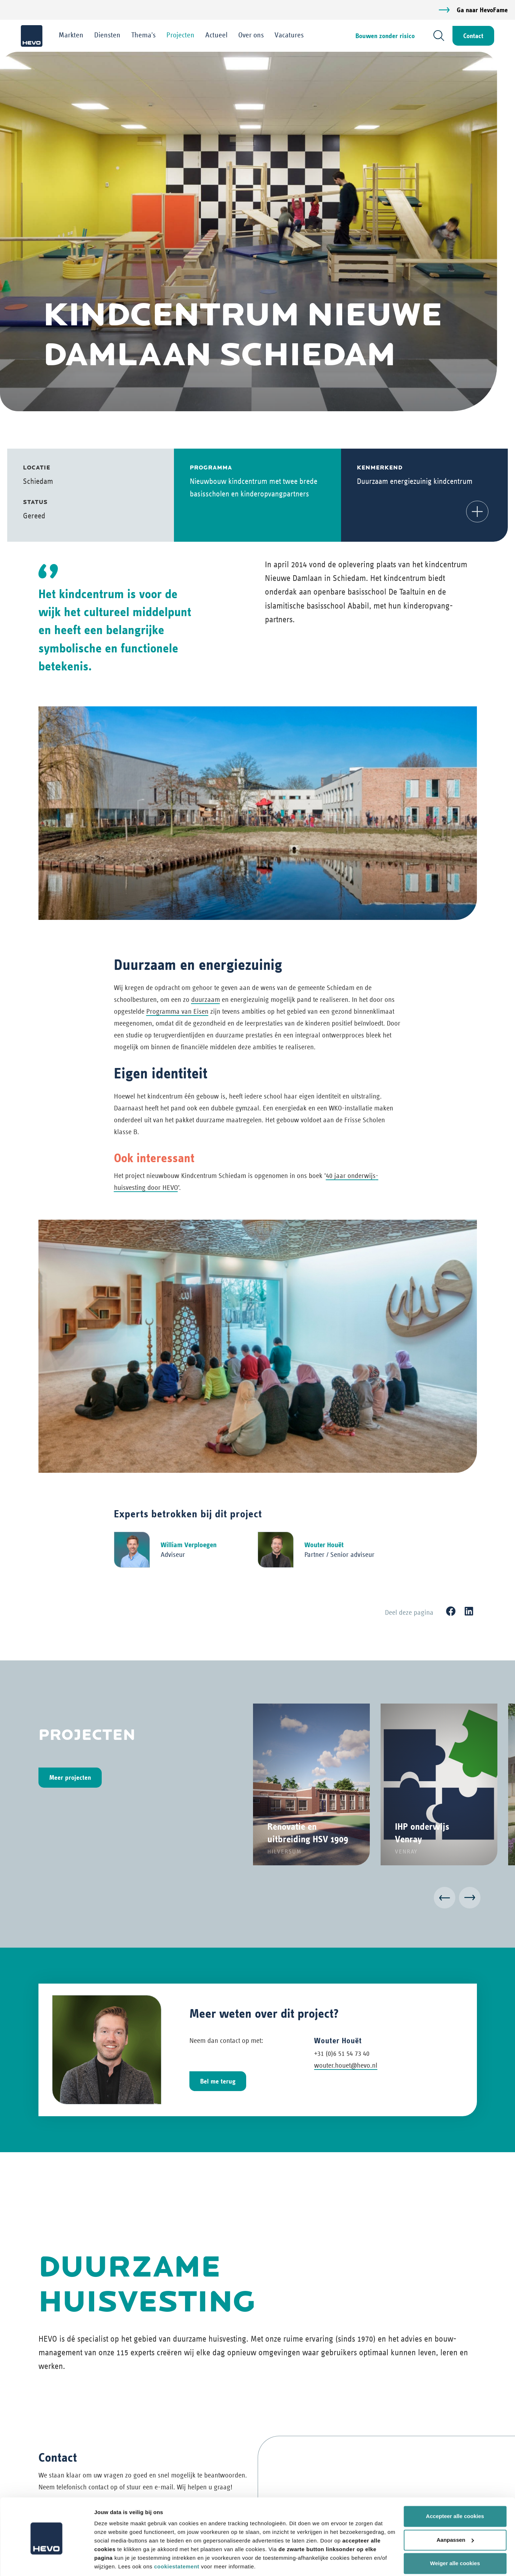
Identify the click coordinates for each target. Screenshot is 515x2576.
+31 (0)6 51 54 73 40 (341, 2053)
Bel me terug (217, 2081)
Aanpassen (455, 2515)
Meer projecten (70, 1778)
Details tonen (111, 2562)
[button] (477, 511)
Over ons (252, 35)
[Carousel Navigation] (257, 1899)
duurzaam (205, 1000)
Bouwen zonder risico (384, 36)
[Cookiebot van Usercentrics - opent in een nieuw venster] (46, 2562)
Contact (473, 36)
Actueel (217, 35)
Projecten (181, 35)
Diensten (108, 35)
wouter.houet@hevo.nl (345, 2065)
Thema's (144, 35)
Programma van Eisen (177, 1012)
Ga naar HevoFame (482, 10)
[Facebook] (451, 1611)
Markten (71, 35)
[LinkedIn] (469, 1611)
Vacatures (289, 35)
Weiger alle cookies (455, 2539)
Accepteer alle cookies (455, 2492)
